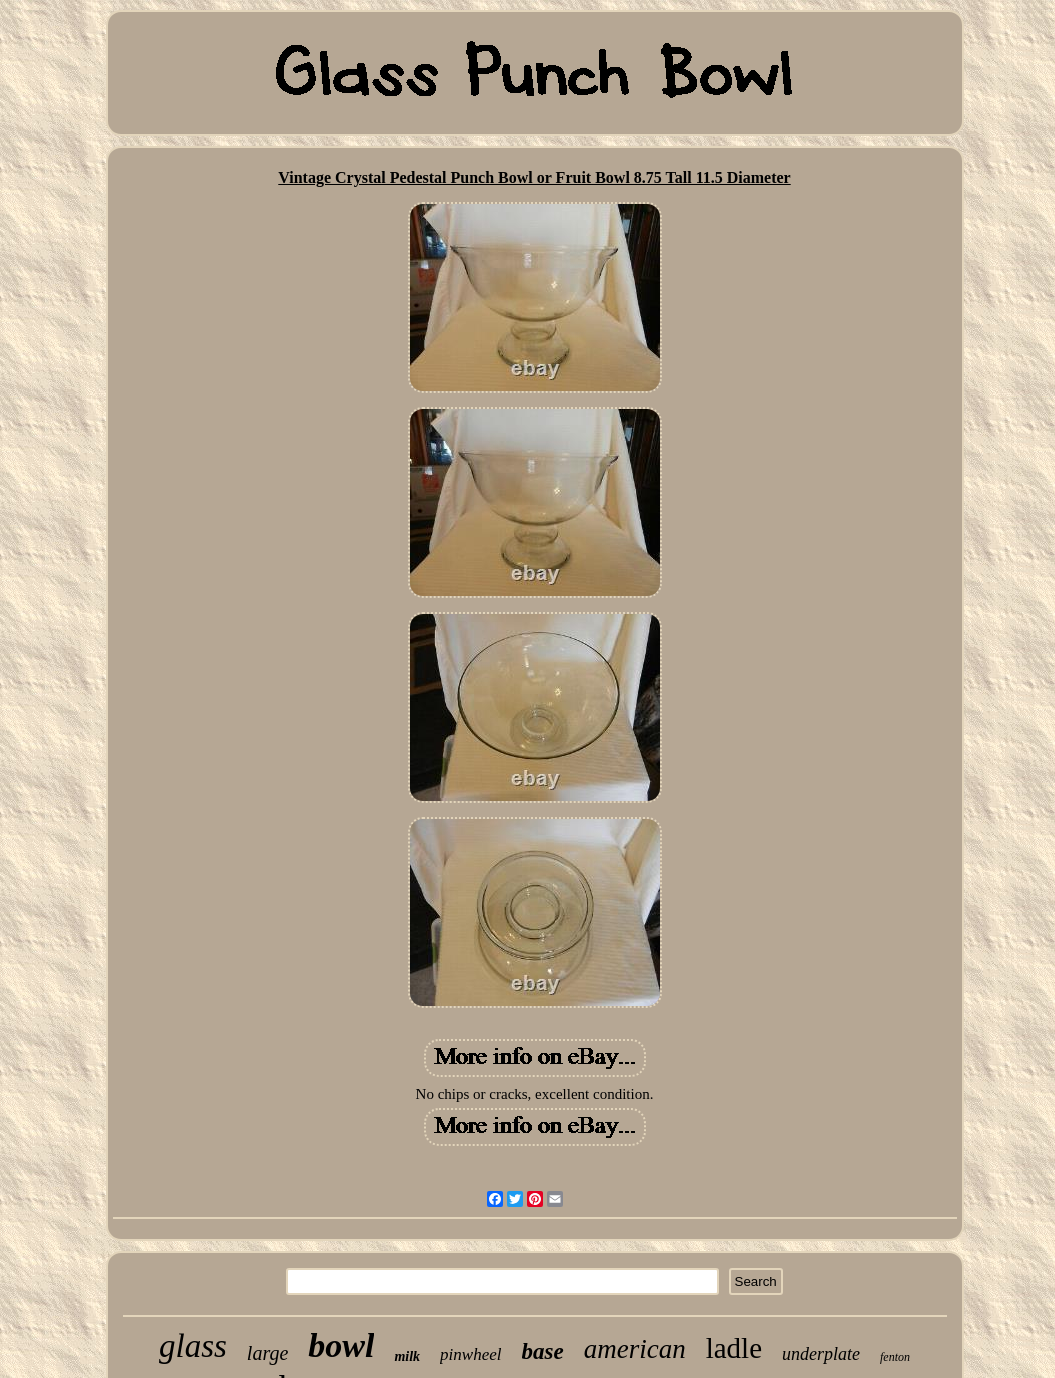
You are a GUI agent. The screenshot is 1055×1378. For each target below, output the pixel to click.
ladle (734, 1348)
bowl (341, 1345)
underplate (821, 1354)
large (267, 1353)
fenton (895, 1357)
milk (407, 1356)
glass (193, 1346)
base (543, 1351)
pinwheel (470, 1354)
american (635, 1349)
